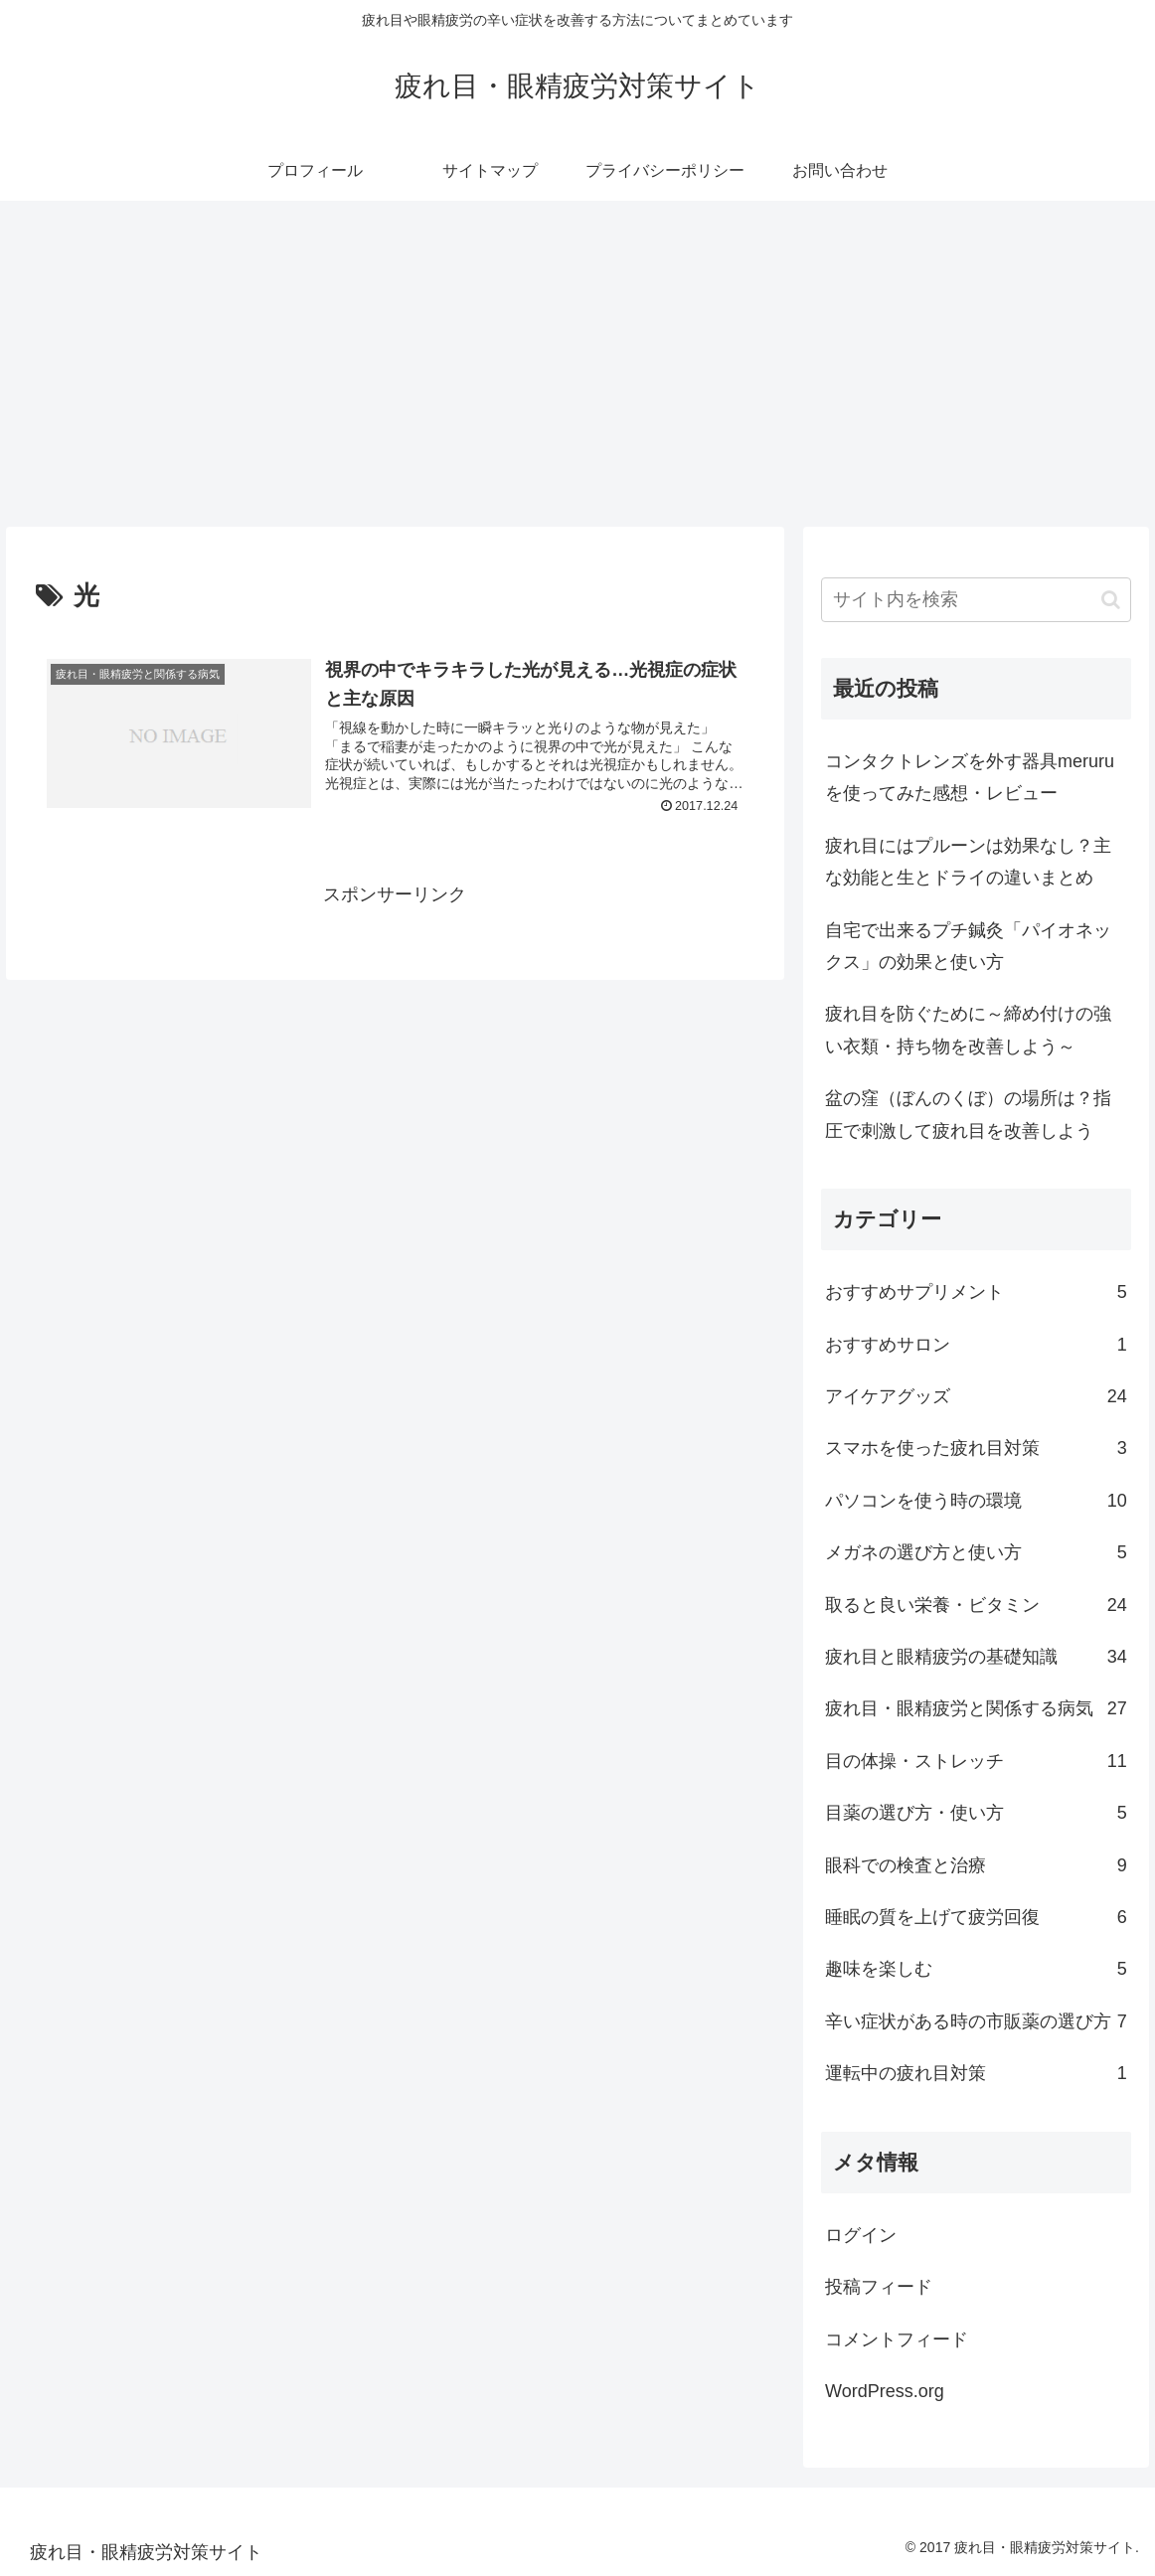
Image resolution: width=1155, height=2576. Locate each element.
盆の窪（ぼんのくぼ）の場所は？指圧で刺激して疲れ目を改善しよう (968, 1114)
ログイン (861, 2235)
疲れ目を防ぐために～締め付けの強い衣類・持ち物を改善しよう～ (968, 1029)
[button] (1110, 599)
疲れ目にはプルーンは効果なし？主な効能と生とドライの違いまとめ (968, 861)
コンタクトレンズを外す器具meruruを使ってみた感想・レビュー (969, 777)
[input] (976, 599)
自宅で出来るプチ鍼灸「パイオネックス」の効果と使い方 (968, 946)
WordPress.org (884, 2391)
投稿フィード (878, 2287)
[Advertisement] (577, 364)
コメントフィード (896, 2339)
